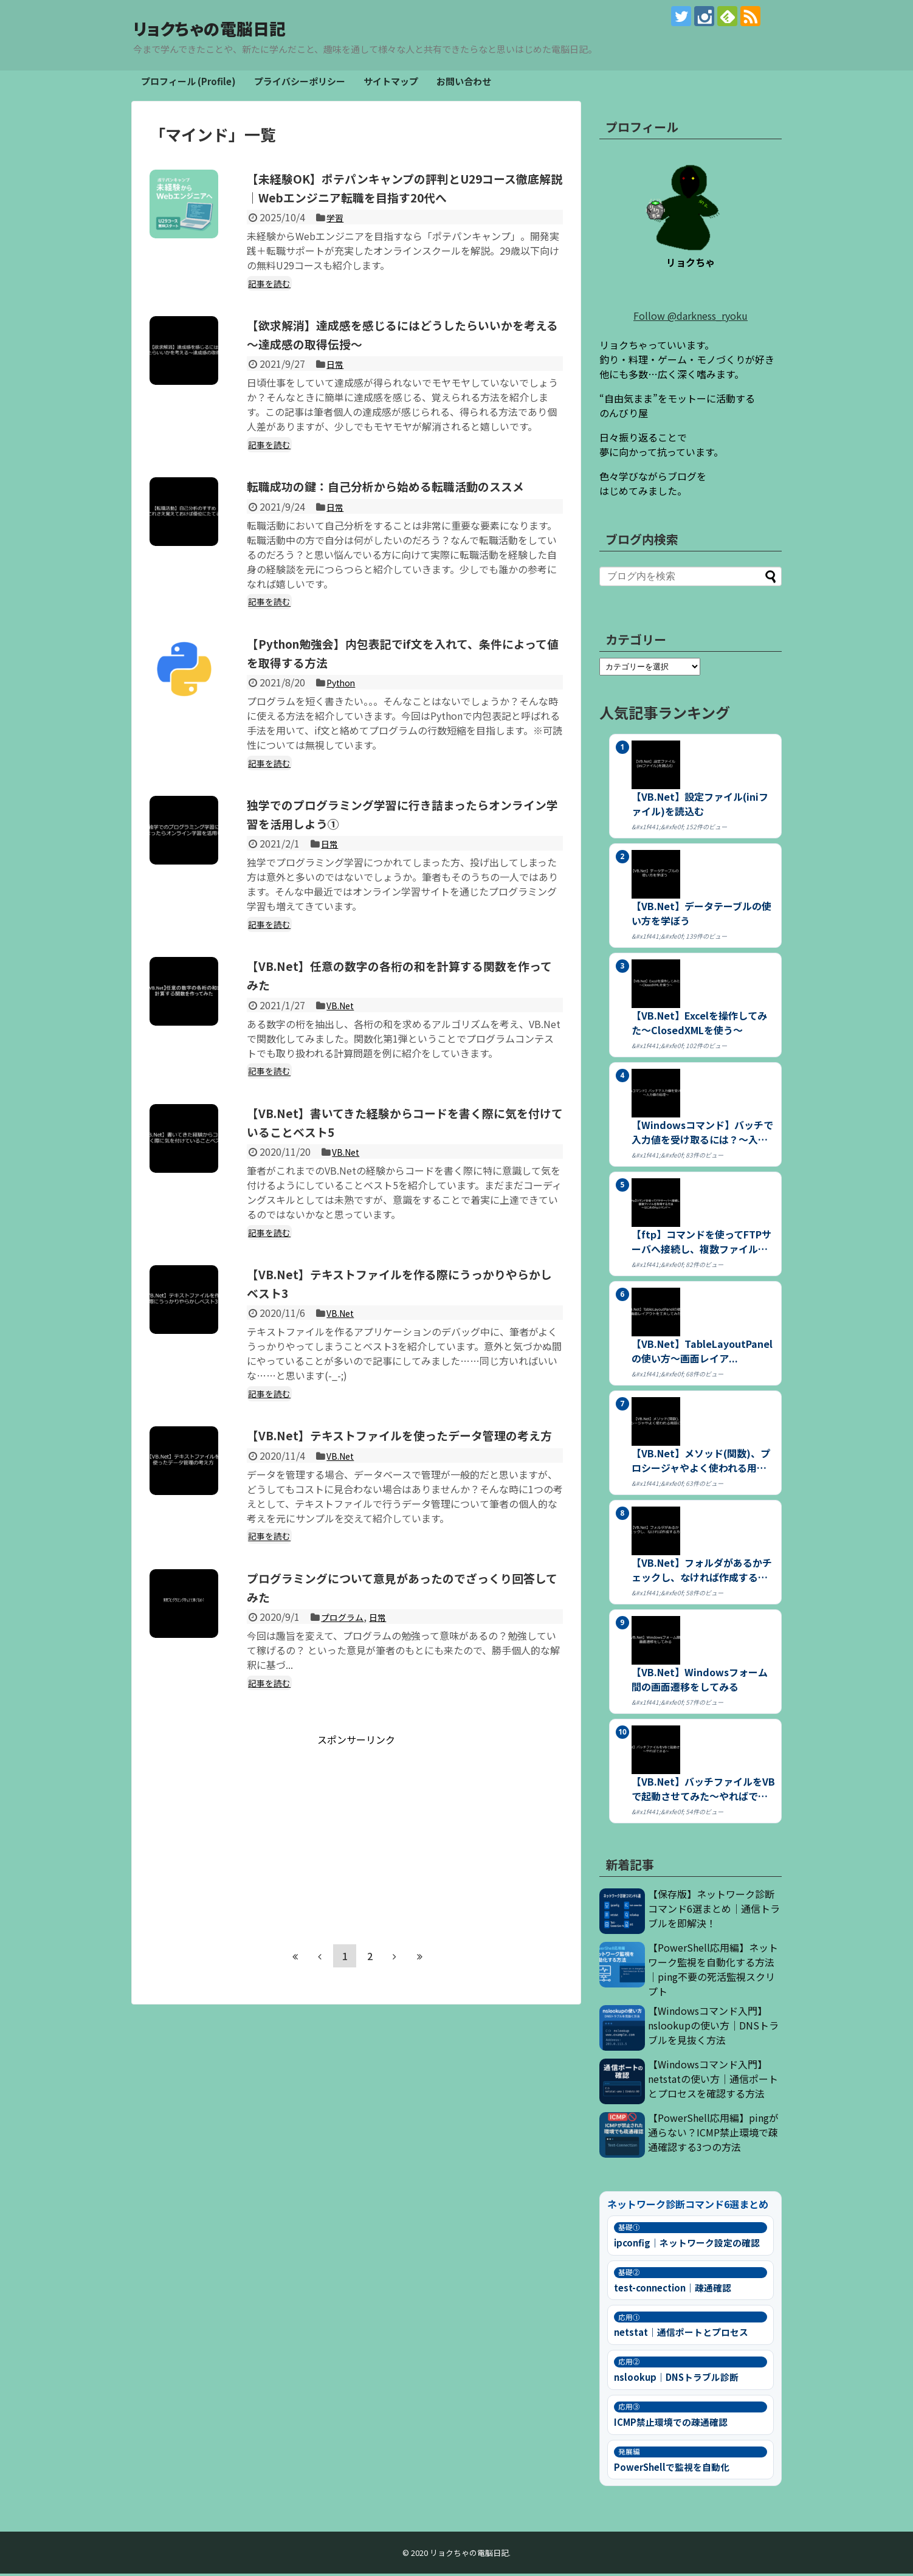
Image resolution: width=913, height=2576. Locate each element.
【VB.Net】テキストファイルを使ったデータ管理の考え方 (403, 1484)
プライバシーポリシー (299, 83)
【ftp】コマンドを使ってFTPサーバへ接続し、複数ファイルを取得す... (701, 1244)
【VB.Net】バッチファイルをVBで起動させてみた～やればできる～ (703, 1791)
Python (342, 722)
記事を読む (271, 304)
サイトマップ (390, 83)
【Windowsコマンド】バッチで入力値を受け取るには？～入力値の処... (702, 1134)
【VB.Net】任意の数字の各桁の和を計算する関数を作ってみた (403, 1015)
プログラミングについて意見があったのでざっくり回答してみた (400, 1645)
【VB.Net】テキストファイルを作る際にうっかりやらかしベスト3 (403, 1322)
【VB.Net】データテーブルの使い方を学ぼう (701, 915)
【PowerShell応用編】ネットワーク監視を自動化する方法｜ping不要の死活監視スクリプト (713, 1971)
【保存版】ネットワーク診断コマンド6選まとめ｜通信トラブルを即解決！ (714, 1911)
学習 (336, 238)
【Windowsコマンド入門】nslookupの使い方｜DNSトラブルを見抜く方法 (713, 2027)
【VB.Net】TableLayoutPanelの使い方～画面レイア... (702, 1353)
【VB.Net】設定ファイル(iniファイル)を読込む (700, 806)
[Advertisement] (356, 1891)
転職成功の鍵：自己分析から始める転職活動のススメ (400, 516)
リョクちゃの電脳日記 (245, 27)
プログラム (345, 1676)
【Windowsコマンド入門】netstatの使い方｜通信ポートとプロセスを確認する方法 (713, 2081)
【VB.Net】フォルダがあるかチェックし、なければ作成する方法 (702, 1572)
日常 (336, 385)
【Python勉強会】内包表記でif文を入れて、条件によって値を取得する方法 (402, 692)
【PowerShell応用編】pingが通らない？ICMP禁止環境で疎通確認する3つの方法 (713, 2134)
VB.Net (342, 1045)
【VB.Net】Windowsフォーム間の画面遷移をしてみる (700, 1681)
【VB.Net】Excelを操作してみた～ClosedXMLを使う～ (699, 1025)
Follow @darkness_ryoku (690, 318)
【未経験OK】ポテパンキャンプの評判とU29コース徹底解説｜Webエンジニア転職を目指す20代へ (402, 198)
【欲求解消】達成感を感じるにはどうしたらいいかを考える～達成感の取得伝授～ (400, 354)
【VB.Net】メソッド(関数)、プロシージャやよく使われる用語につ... (701, 1462)
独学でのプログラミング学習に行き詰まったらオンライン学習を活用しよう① (400, 853)
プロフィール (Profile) (188, 83)
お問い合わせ (463, 83)
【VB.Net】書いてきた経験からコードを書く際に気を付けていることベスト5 (403, 1161)
